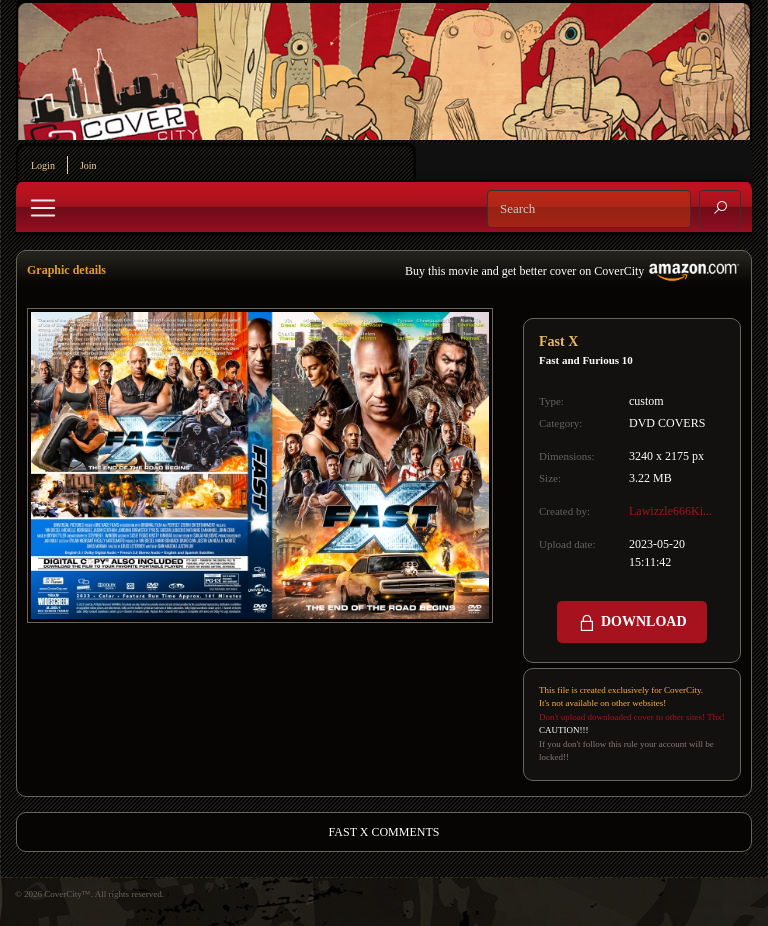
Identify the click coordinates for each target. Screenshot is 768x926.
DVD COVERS (667, 423)
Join (88, 165)
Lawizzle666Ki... (670, 511)
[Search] (589, 209)
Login (43, 165)
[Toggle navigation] (43, 208)
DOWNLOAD (631, 623)
